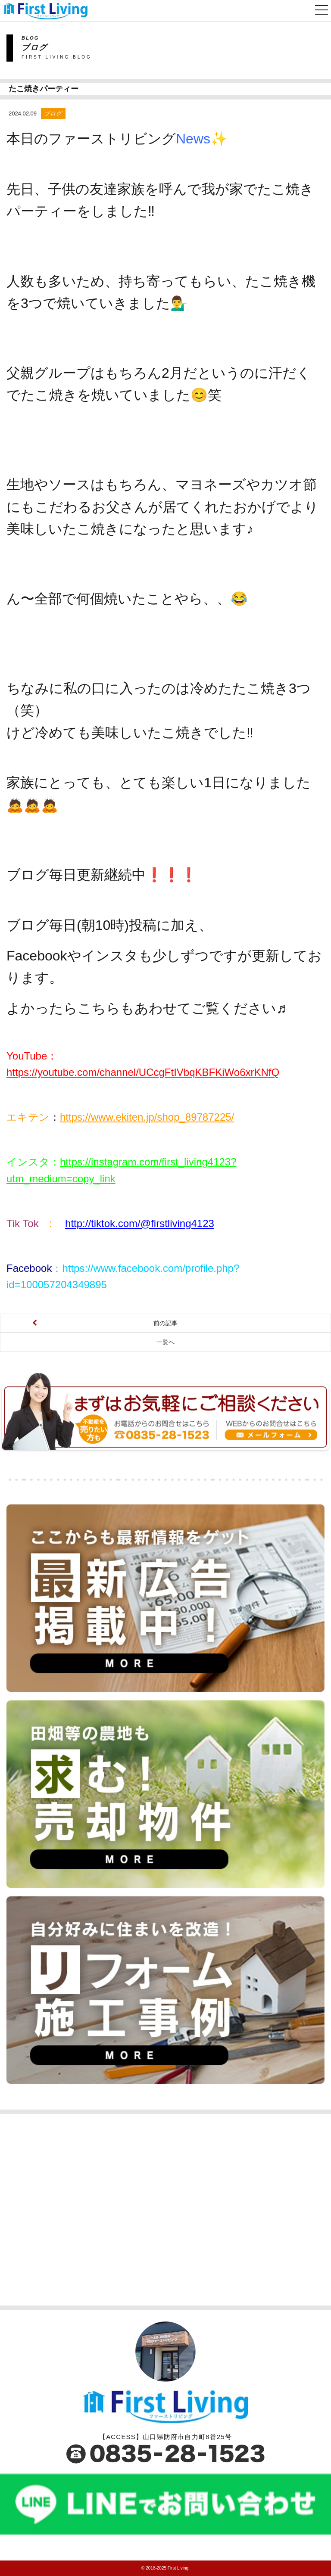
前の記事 (165, 1323)
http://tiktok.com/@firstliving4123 (139, 1223)
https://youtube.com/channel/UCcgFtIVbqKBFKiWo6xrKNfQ (142, 1072)
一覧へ (165, 1342)
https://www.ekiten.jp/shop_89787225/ (147, 1117)
